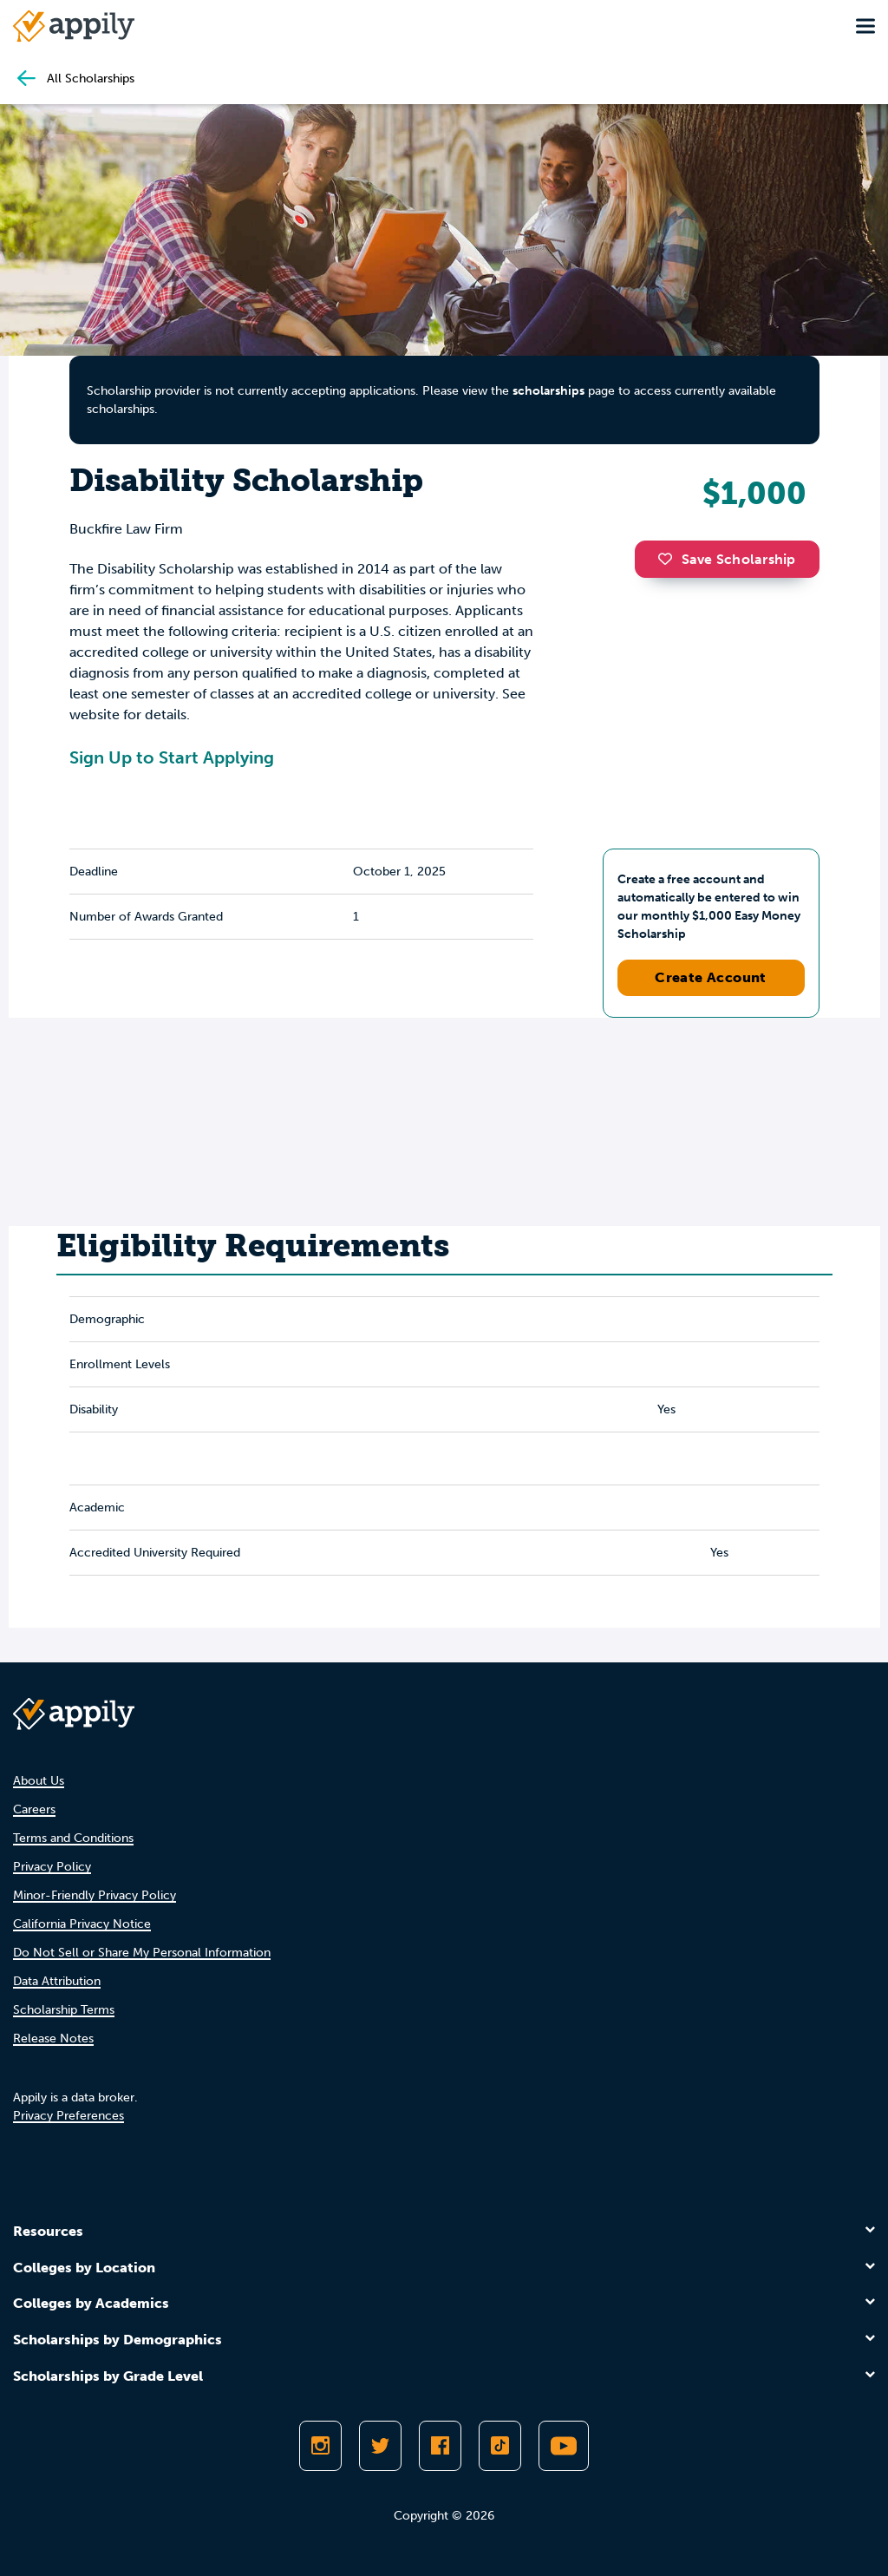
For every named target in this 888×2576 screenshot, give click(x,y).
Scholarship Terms (63, 2009)
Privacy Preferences (68, 2115)
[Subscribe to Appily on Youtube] (564, 2446)
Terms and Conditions (73, 1838)
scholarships (548, 390)
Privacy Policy (52, 1866)
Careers (34, 1809)
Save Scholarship (726, 559)
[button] (669, 559)
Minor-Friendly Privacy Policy (94, 1895)
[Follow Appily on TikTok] (500, 2446)
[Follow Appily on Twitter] (380, 2446)
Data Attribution (57, 1981)
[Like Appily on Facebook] (440, 2446)
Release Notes (53, 2038)
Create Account (711, 977)
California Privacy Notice (82, 1924)
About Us (38, 1780)
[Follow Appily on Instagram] (320, 2446)
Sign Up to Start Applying (171, 757)
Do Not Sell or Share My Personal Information (142, 1952)
